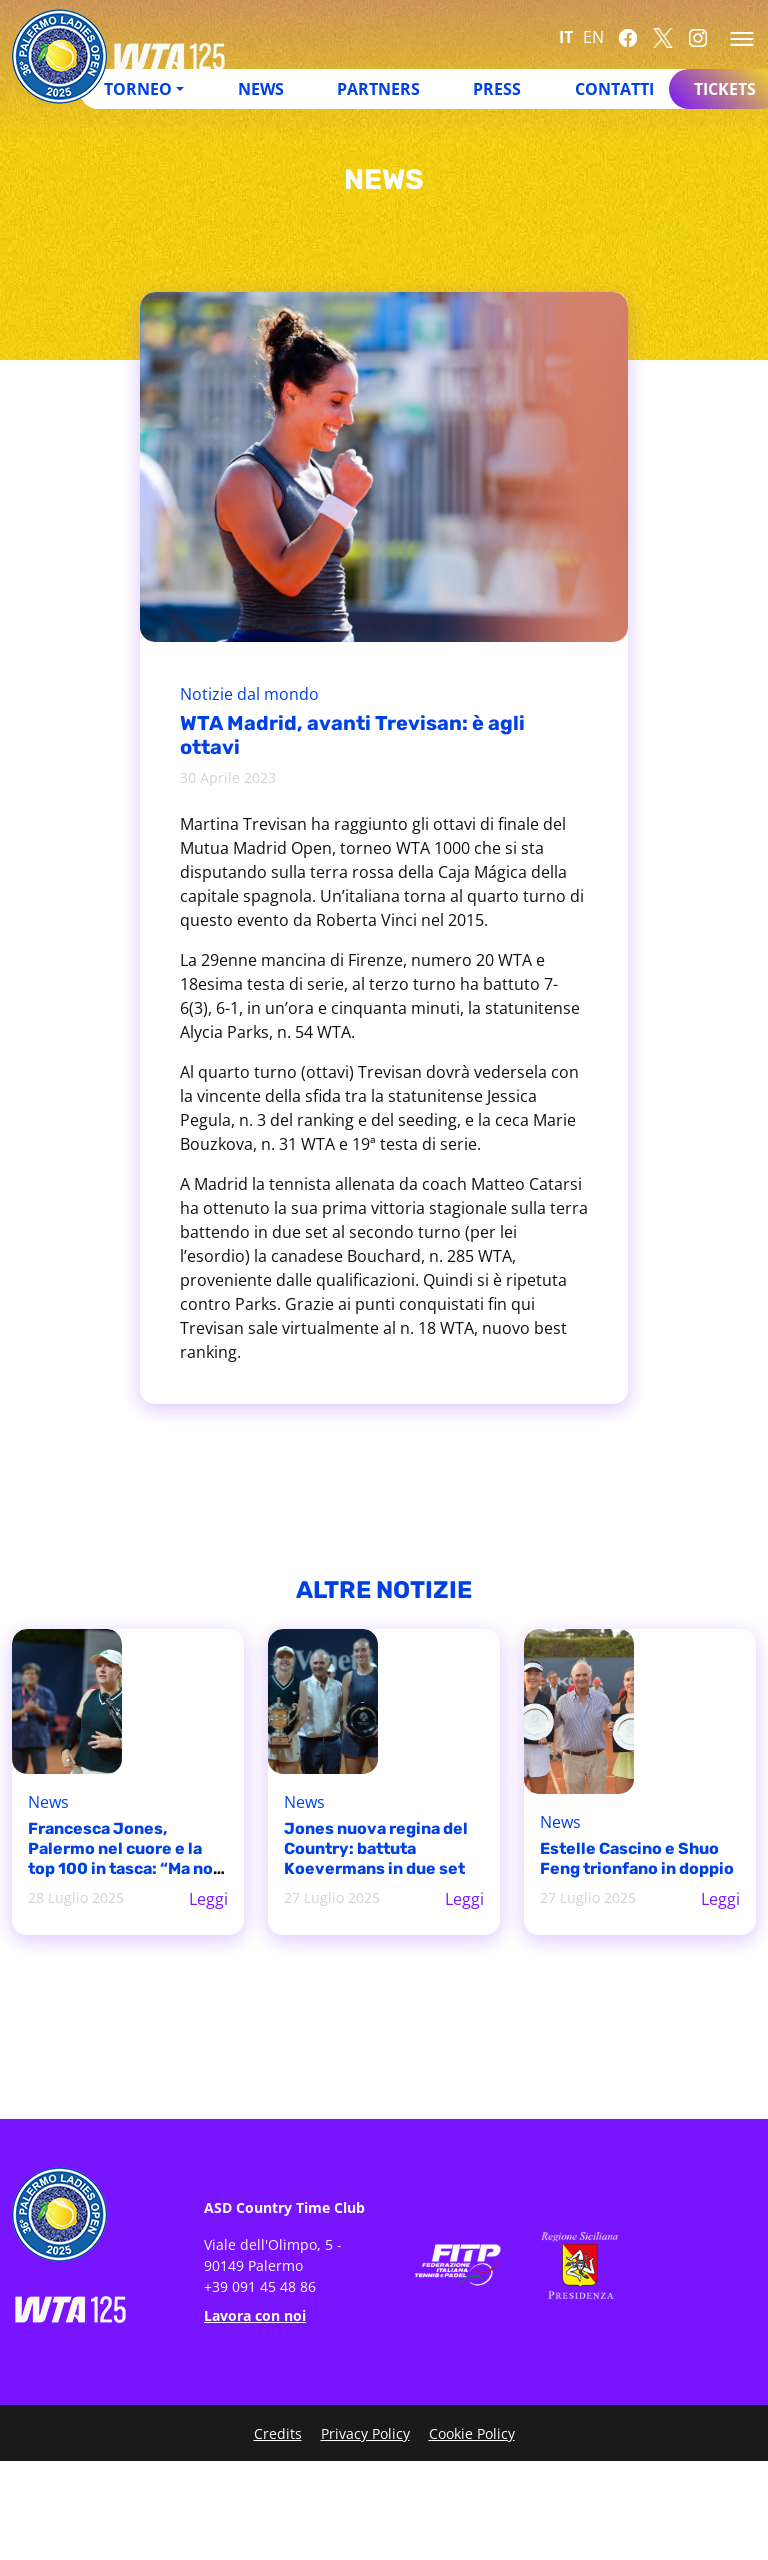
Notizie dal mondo (249, 694)
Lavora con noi (255, 2315)
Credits (278, 2433)
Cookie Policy (472, 2433)
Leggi (208, 1899)
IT (566, 37)
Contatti (614, 89)
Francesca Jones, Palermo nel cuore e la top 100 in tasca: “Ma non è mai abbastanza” (125, 1858)
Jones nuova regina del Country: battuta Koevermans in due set (376, 1848)
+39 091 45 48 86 (260, 2286)
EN (593, 37)
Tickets (725, 89)
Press (497, 89)
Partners (378, 89)
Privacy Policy (365, 2433)
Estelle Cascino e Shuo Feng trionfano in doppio (637, 1858)
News (261, 89)
